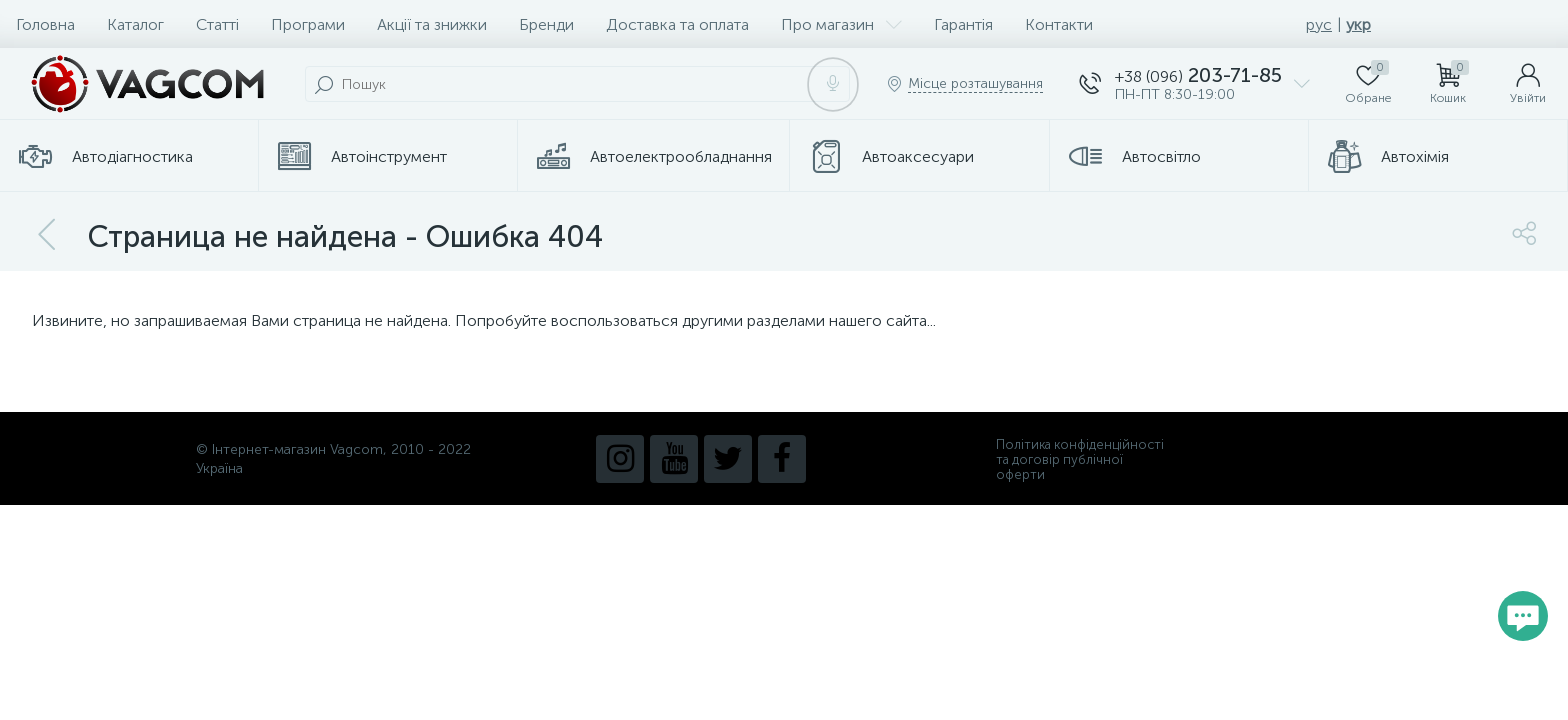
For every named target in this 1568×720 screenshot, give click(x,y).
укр (1358, 24)
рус (1319, 24)
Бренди (546, 24)
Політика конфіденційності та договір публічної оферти (1080, 459)
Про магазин (841, 24)
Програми (308, 24)
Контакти (1059, 24)
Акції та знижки (432, 24)
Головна (45, 24)
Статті (217, 24)
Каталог (135, 24)
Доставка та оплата (677, 24)
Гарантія (963, 24)
